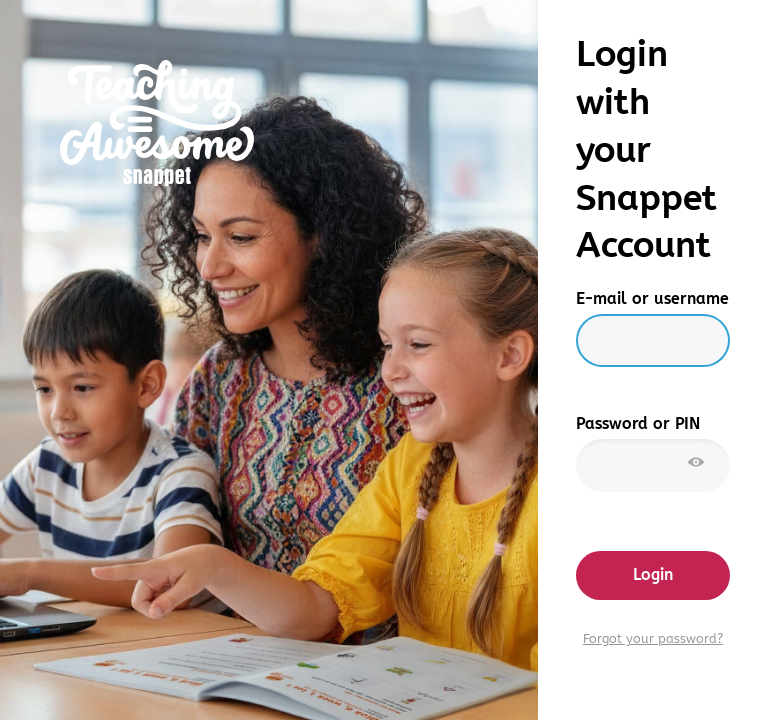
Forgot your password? (653, 639)
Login (653, 574)
